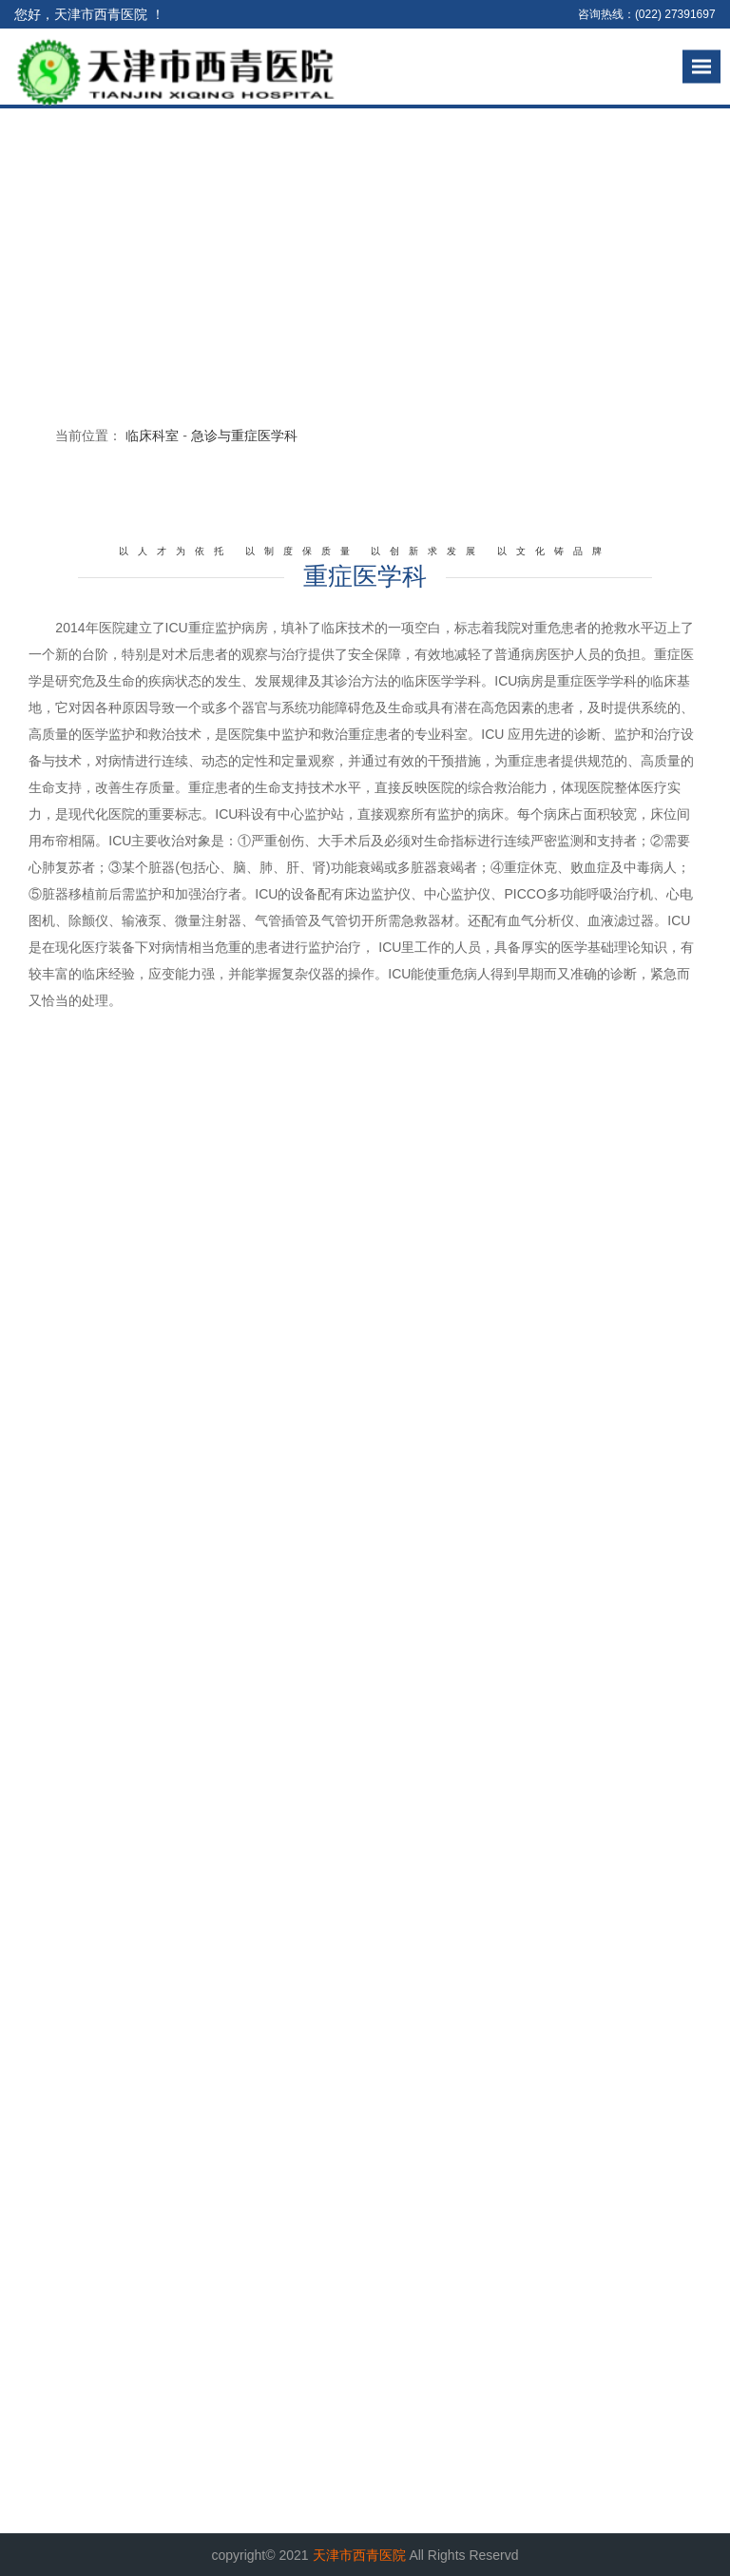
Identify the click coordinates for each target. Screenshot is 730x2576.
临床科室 (152, 435)
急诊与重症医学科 (244, 435)
